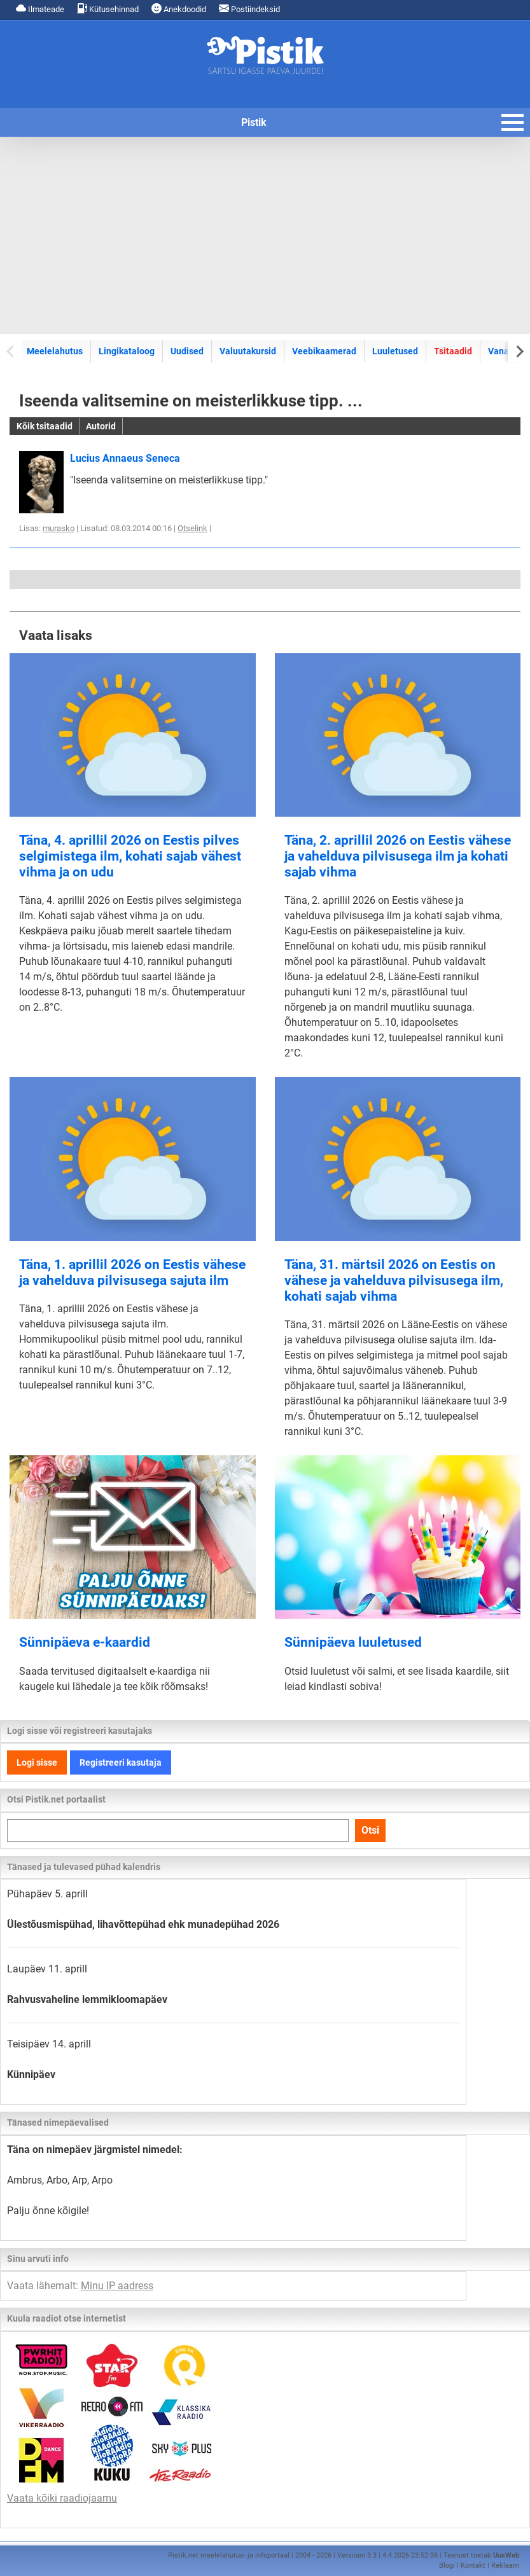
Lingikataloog (127, 351)
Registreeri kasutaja (121, 1762)
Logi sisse (37, 1762)
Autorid (101, 426)
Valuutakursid (248, 351)
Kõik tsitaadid (45, 426)
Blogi (447, 2565)
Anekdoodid (178, 8)
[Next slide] (519, 351)
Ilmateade (40, 8)
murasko (58, 528)
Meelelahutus (55, 351)
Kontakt (473, 2565)
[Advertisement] (265, 235)
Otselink (192, 528)
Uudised (187, 351)
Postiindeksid (249, 8)
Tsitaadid (453, 351)
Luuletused (395, 351)
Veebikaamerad (324, 351)
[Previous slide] (11, 351)
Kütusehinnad (108, 8)
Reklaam (505, 2565)
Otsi (370, 1830)
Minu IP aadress (117, 2286)
